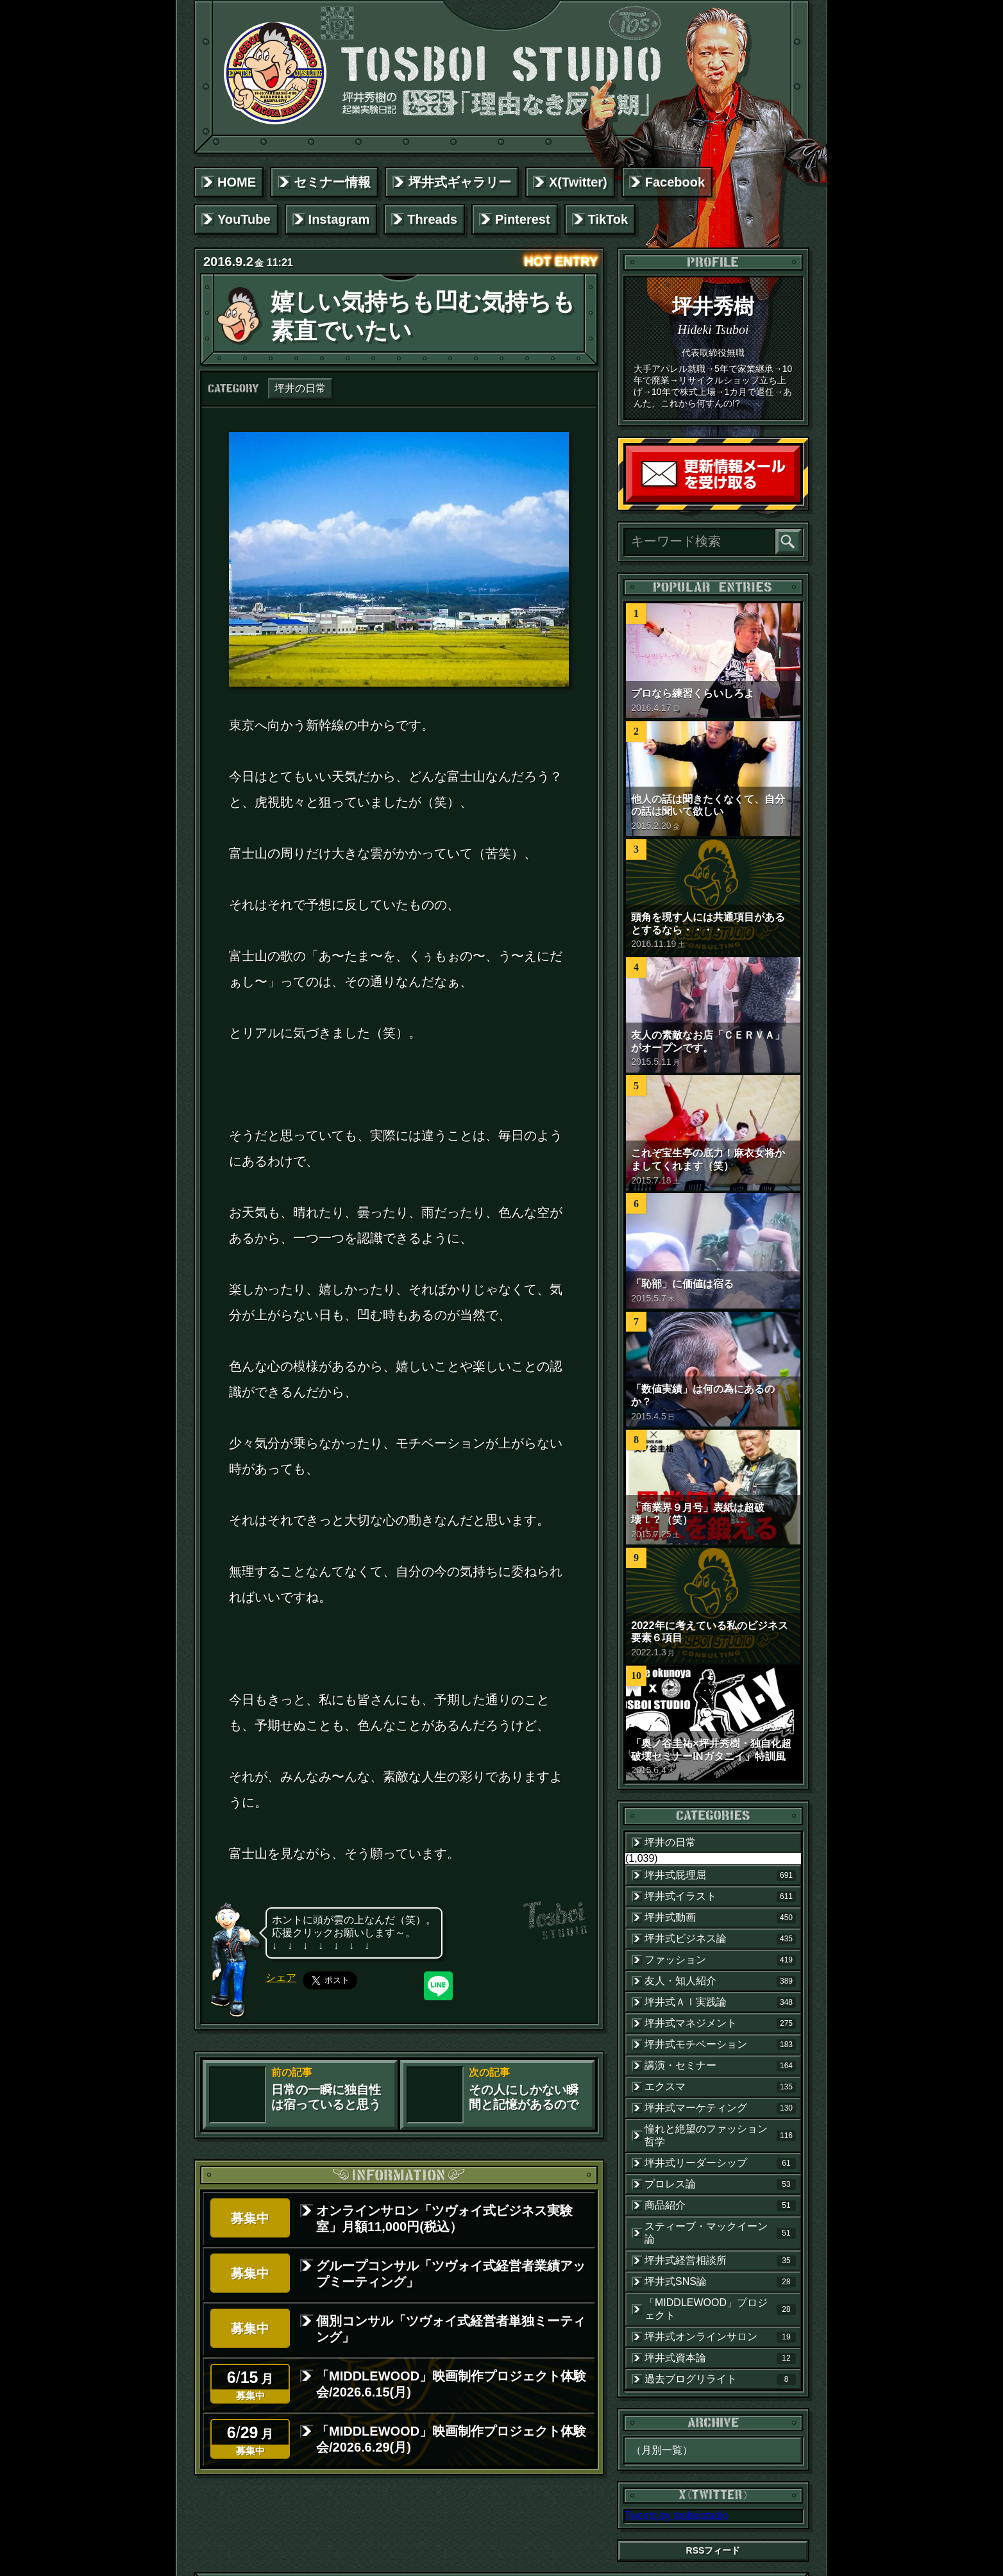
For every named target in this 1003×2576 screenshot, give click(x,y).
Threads (432, 219)
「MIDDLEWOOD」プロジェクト (720, 2309)
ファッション (720, 1960)
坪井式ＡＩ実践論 (720, 2002)
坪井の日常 (300, 388)
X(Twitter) (578, 182)
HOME (236, 182)
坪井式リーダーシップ (720, 2163)
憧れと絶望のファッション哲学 (720, 2135)
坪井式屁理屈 (720, 1875)
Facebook (675, 182)
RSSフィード (713, 2550)
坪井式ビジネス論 (720, 1939)
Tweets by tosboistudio (677, 2515)
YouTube (244, 219)
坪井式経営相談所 (720, 2260)
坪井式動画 (720, 1917)
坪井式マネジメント (720, 2023)
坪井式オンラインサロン (720, 2337)
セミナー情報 (332, 182)
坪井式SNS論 (720, 2281)
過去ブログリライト (720, 2379)
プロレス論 (720, 2184)
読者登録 (797, 499)
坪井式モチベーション (720, 2044)
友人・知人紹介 (720, 1981)
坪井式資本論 (720, 2358)
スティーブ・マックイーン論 (720, 2233)
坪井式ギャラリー (460, 182)
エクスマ (720, 2087)
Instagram (339, 219)
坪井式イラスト (720, 1896)
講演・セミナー (720, 2065)
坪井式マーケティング (720, 2108)
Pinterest (522, 219)
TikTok (608, 219)
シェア (281, 1977)
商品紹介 (720, 2205)
